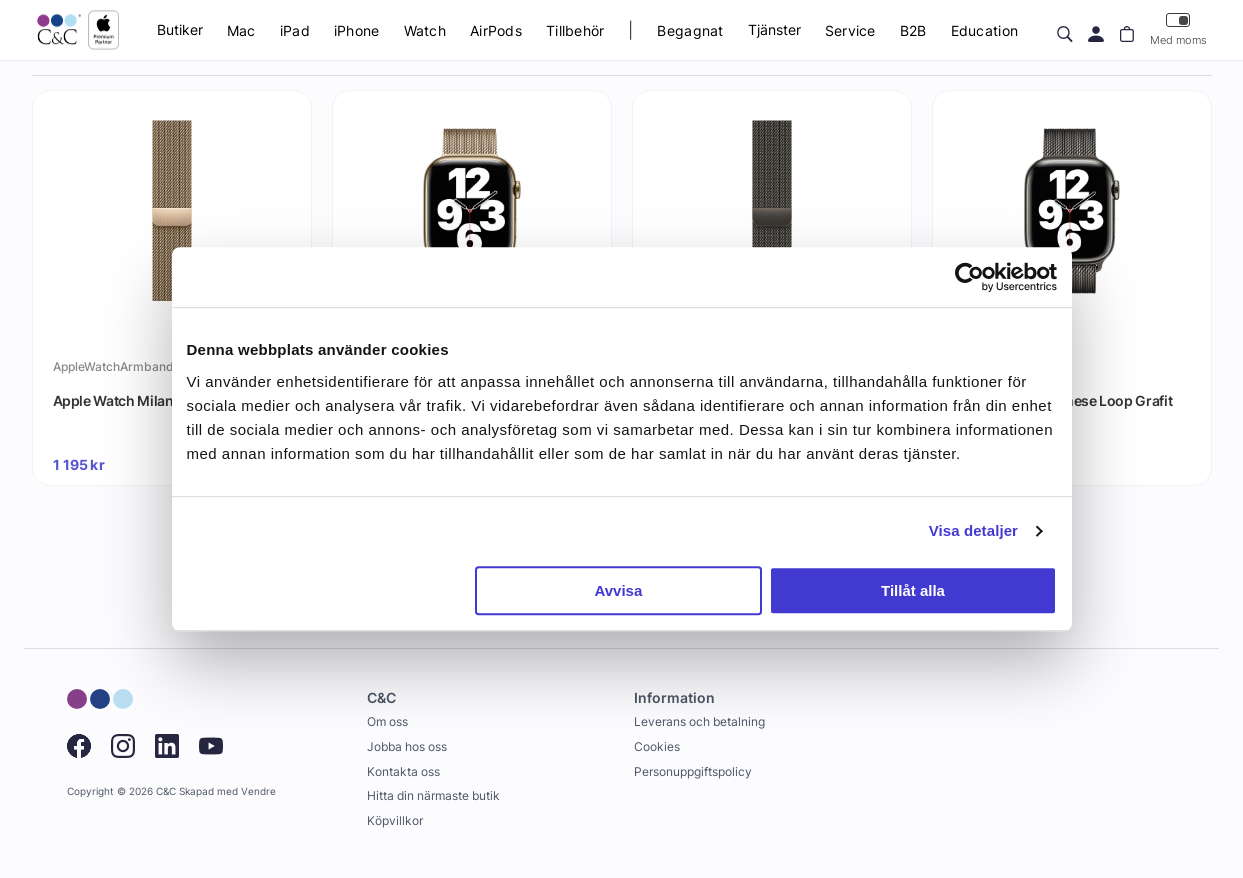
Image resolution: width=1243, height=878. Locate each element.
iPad (295, 30)
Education (985, 30)
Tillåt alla (913, 590)
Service (850, 30)
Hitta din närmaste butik (433, 795)
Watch (425, 30)
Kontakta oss (403, 771)
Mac (241, 30)
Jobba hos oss (407, 746)
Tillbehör (575, 30)
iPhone (357, 30)
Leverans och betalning (699, 721)
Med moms (1178, 29)
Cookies (657, 746)
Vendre (258, 791)
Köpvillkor (395, 820)
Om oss (387, 721)
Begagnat (690, 30)
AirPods (496, 30)
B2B (913, 30)
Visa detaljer (973, 530)
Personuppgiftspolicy (693, 771)
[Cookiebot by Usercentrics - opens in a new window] (969, 277)
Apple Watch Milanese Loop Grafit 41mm (1063, 410)
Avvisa (618, 590)
